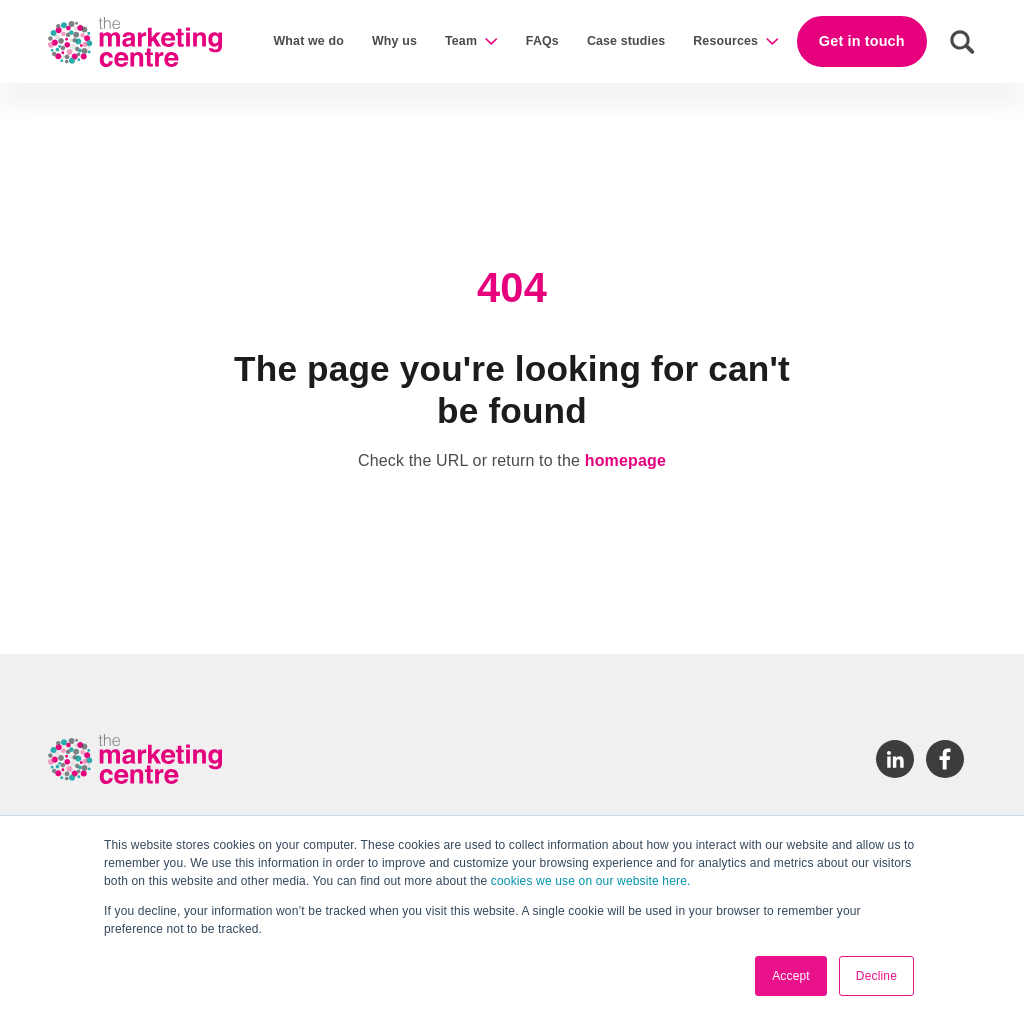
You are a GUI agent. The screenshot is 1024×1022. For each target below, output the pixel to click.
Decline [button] (876, 976)
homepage (625, 460)
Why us (394, 41)
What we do (309, 41)
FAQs (542, 41)
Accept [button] (791, 976)
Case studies (626, 41)
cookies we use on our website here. (588, 881)
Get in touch (862, 41)
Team (461, 41)
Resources (725, 41)
